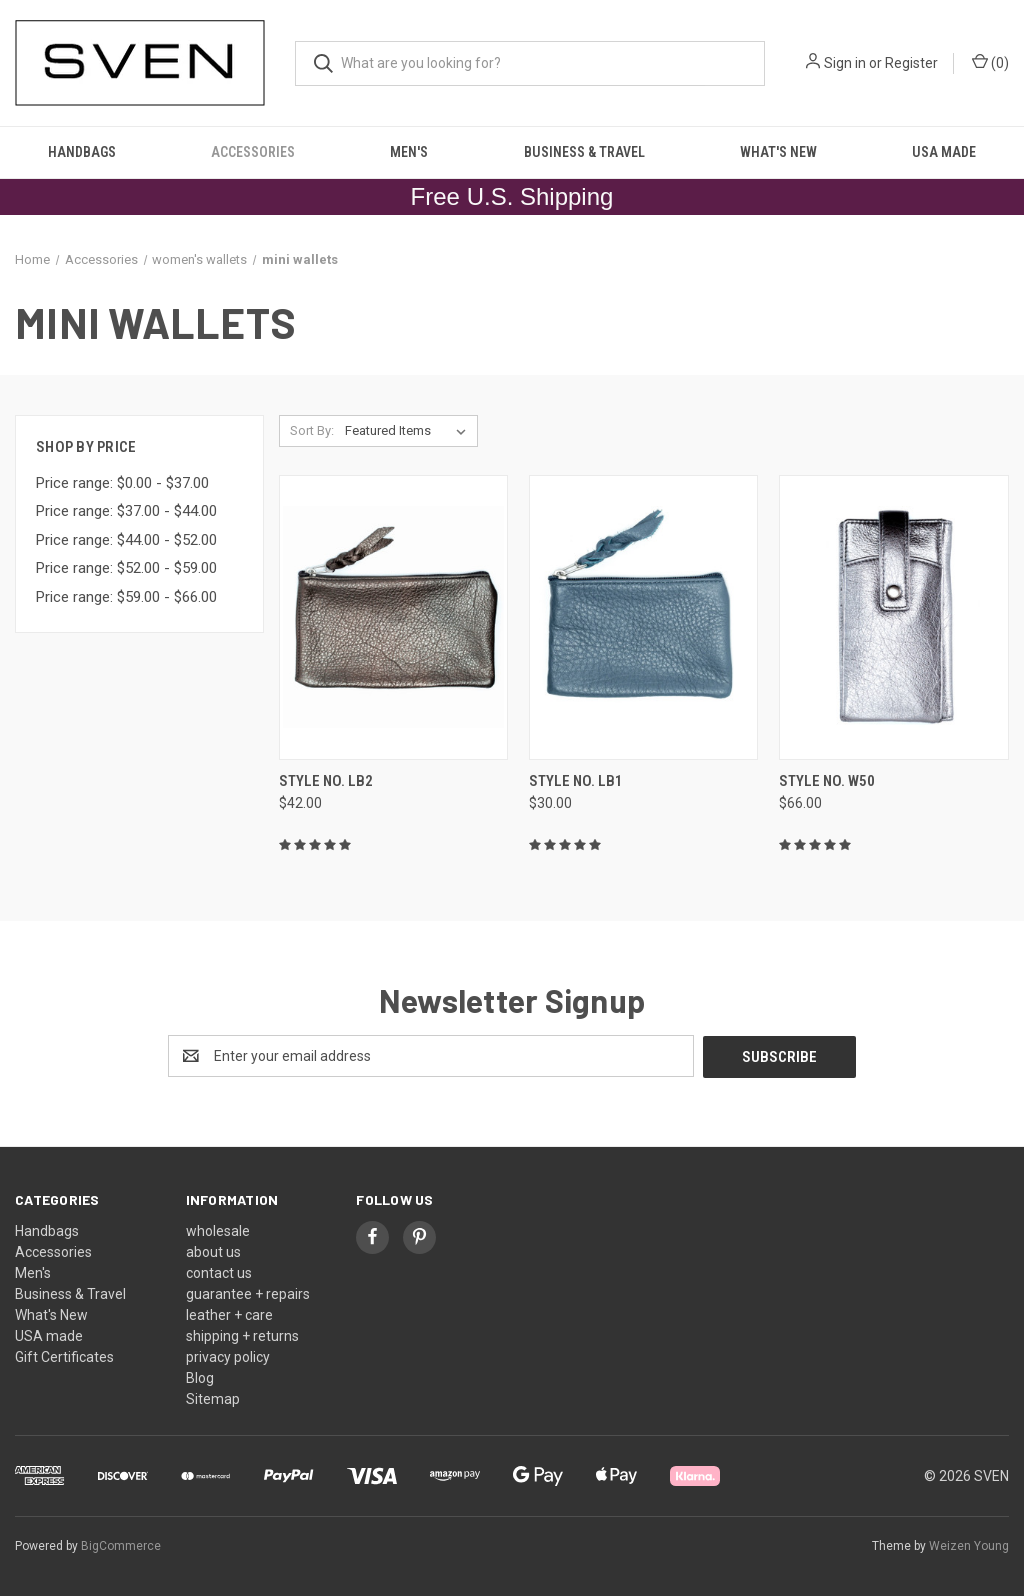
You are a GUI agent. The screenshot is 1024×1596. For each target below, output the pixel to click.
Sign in (845, 63)
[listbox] (409, 431)
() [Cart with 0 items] (990, 62)
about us (213, 1251)
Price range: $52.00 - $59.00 (126, 568)
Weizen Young (969, 1545)
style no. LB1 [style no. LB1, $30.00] (576, 781)
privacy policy (228, 1356)
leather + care (229, 1314)
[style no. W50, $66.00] (893, 617)
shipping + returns (242, 1335)
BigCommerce (121, 1545)
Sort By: (312, 430)
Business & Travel (584, 152)
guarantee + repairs (248, 1293)
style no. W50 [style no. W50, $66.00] (827, 781)
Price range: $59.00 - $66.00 (126, 597)
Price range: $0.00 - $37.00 (122, 483)
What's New (778, 152)
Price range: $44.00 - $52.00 (126, 540)
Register (911, 63)
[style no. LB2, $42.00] (393, 617)
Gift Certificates (64, 1356)
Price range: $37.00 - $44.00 (126, 511)
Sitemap (213, 1398)
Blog (200, 1377)
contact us (219, 1272)
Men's (409, 152)
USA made (944, 152)
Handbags (82, 152)
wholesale (218, 1230)
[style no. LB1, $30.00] (643, 617)
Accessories (253, 152)
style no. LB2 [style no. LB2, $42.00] (326, 781)
